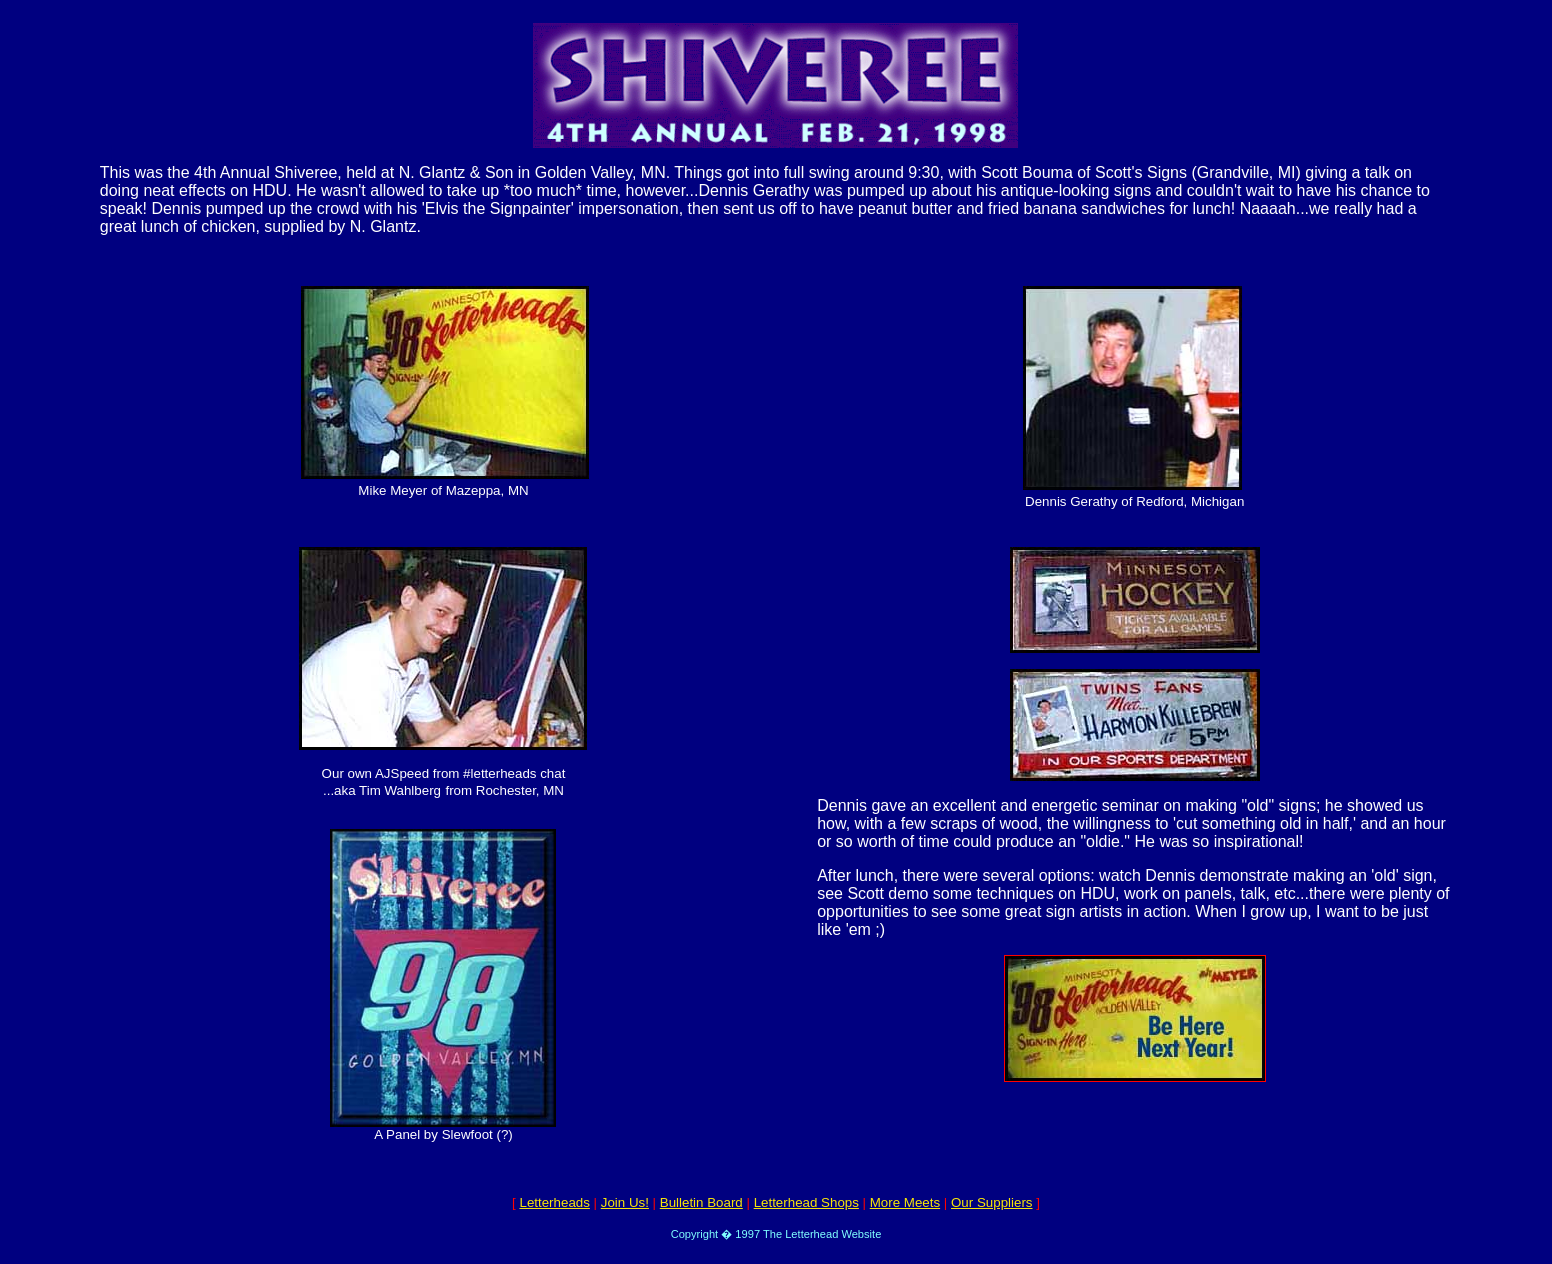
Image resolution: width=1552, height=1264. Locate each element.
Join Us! (625, 1202)
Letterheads (554, 1202)
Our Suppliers (992, 1202)
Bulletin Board (701, 1202)
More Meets (905, 1202)
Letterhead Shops (806, 1202)
